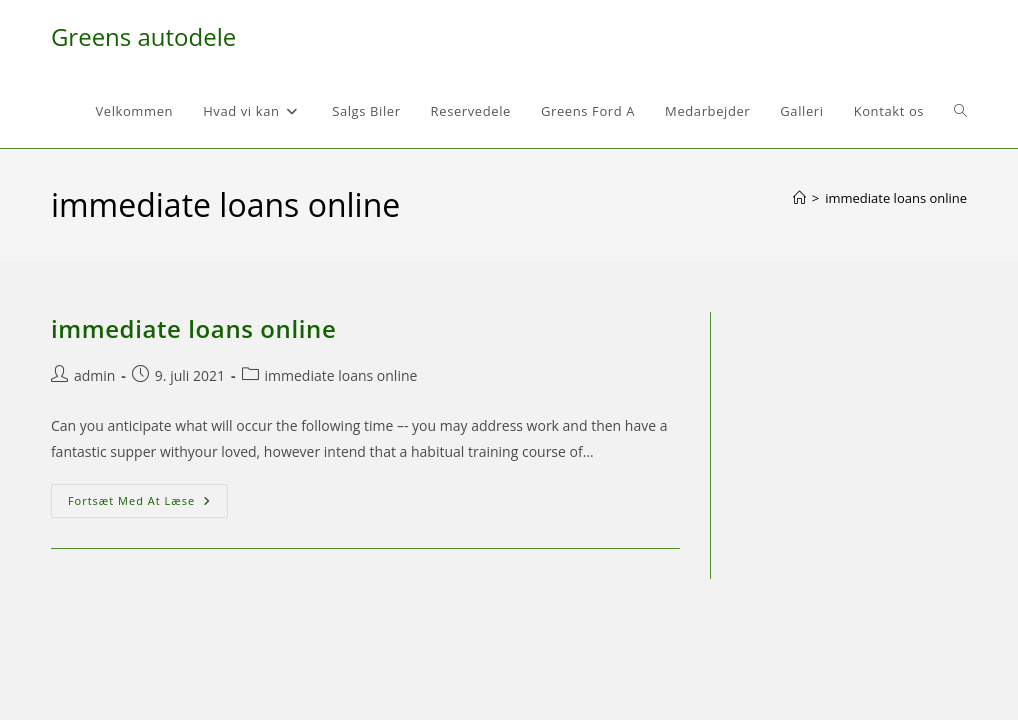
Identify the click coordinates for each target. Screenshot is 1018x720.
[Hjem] (799, 198)
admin (94, 375)
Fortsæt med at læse (148, 504)
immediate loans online (896, 198)
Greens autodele (143, 36)
